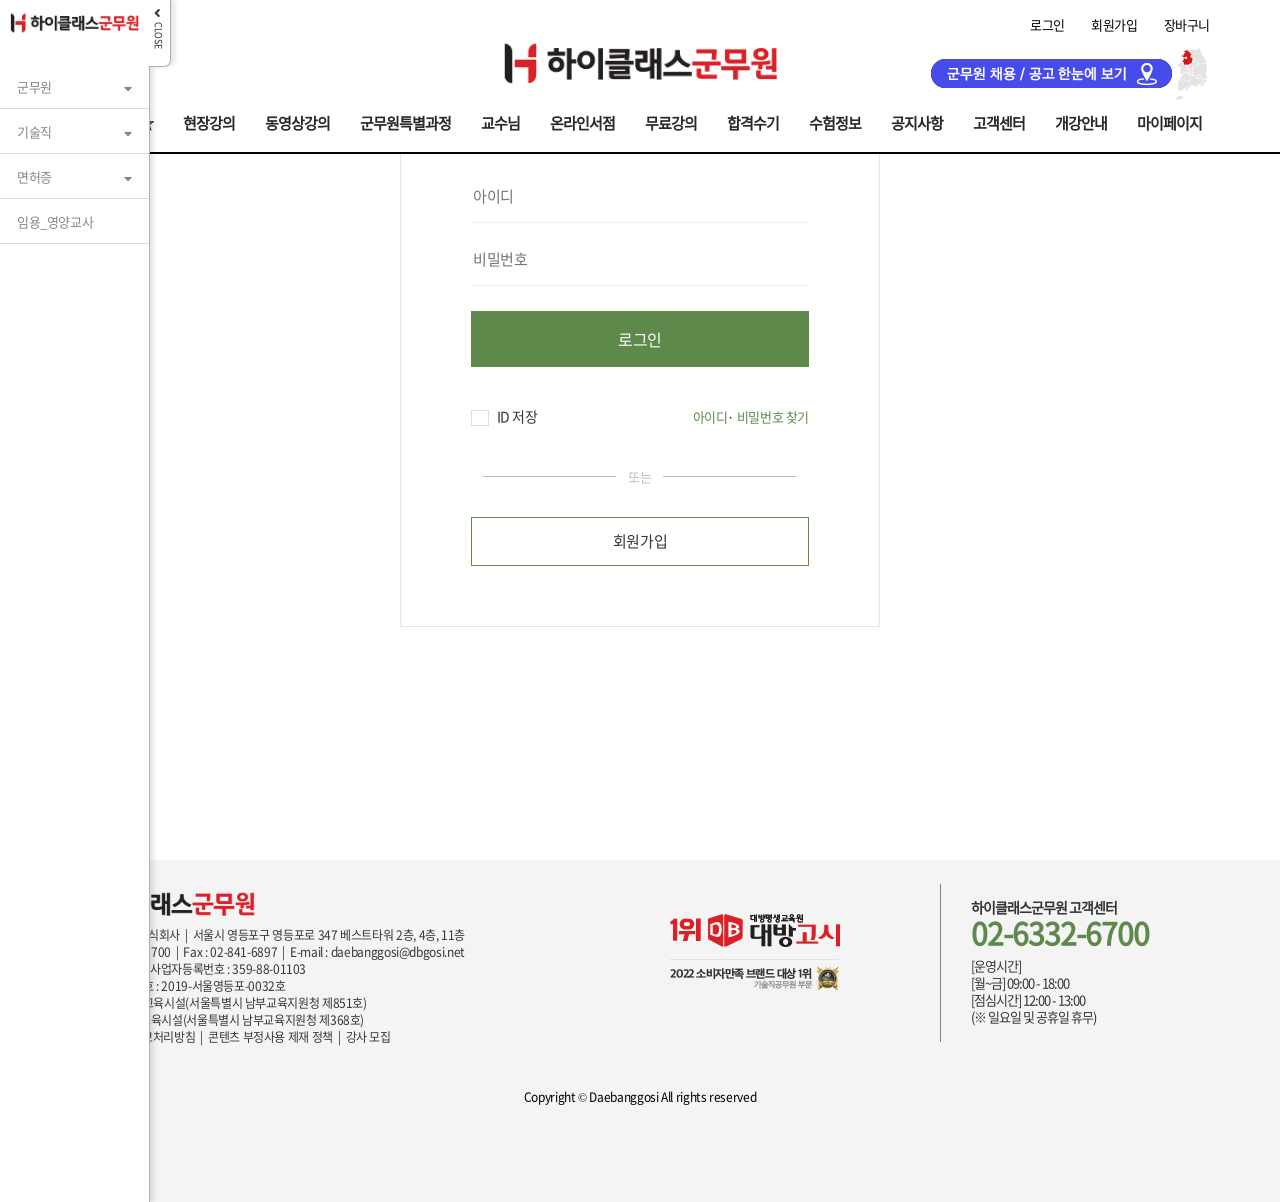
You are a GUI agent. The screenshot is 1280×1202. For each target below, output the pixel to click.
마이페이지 (1169, 121)
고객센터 (999, 121)
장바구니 (1187, 24)
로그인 (1047, 24)
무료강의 (671, 121)
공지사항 (917, 121)
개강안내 (1081, 121)
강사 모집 (368, 1037)
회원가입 (1114, 24)
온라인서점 (582, 121)
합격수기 (753, 121)
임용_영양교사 (55, 221)
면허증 (34, 176)
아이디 (710, 416)
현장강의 (209, 121)
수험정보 (835, 121)
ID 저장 (504, 416)
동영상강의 (297, 121)
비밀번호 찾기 (773, 416)
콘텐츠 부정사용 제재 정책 (270, 1037)
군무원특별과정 (405, 121)
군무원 (34, 86)
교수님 (500, 121)
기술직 (34, 131)
